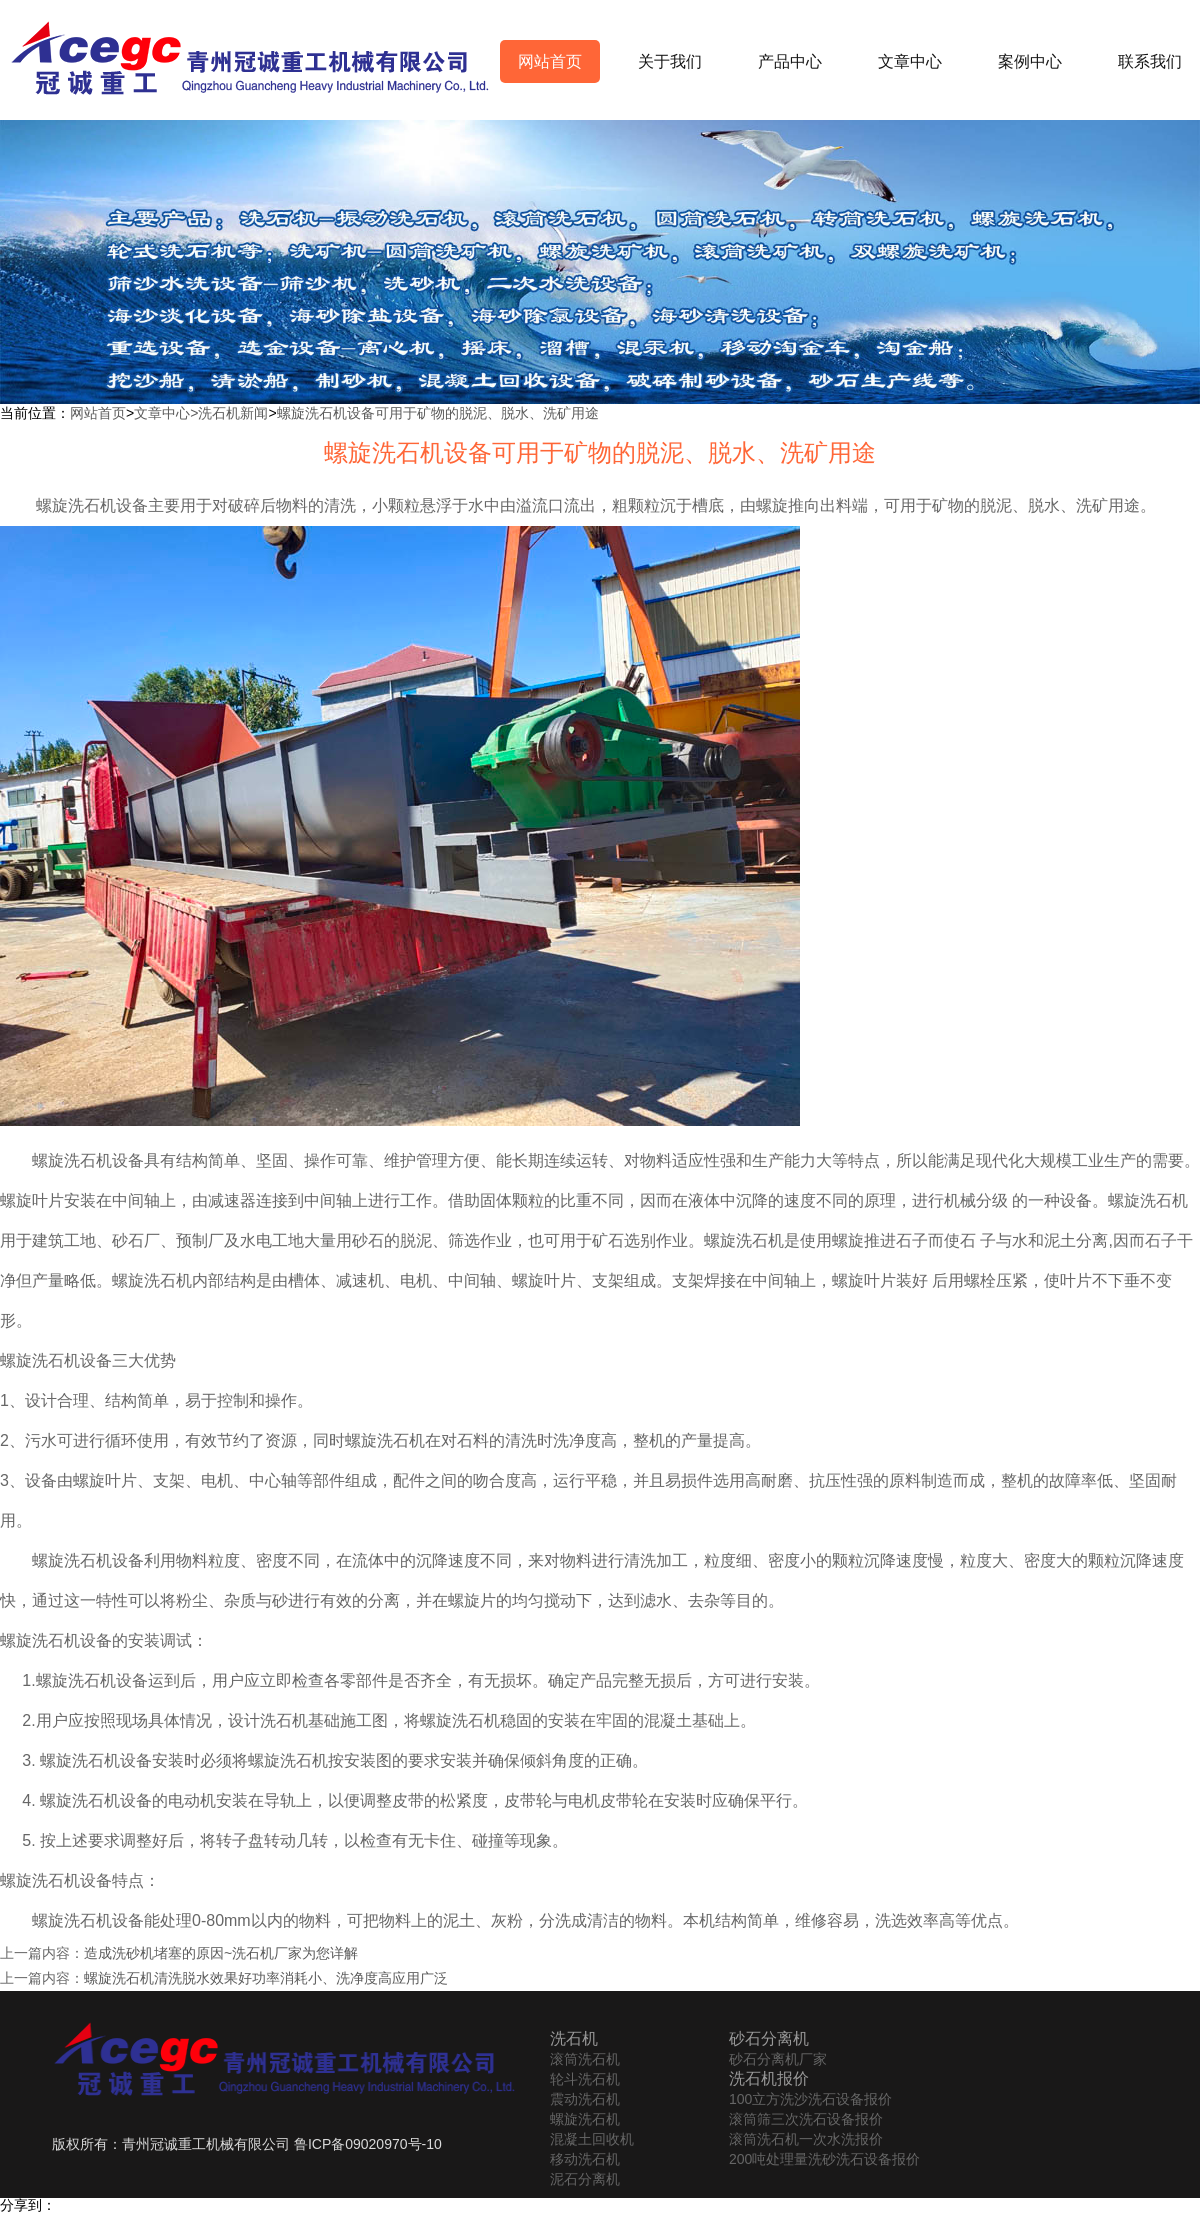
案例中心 (1030, 61)
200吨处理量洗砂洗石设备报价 (824, 2159)
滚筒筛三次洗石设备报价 (806, 2119)
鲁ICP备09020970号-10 (368, 2144)
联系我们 (1150, 61)
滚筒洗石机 (585, 2059)
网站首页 (550, 61)
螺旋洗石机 (585, 2119)
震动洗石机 (585, 2099)
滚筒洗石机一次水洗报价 (806, 2139)
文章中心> (166, 413)
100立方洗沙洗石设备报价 (810, 2099)
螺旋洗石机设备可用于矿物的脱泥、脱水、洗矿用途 (438, 413)
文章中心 (910, 61)
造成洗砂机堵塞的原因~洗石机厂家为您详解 (221, 1953)
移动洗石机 (585, 2159)
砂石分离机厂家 (778, 2059)
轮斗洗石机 (585, 2079)
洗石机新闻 (233, 413)
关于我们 (670, 61)
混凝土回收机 (592, 2139)
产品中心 (790, 61)
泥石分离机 (585, 2179)
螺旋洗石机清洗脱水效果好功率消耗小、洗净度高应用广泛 (266, 1978)
